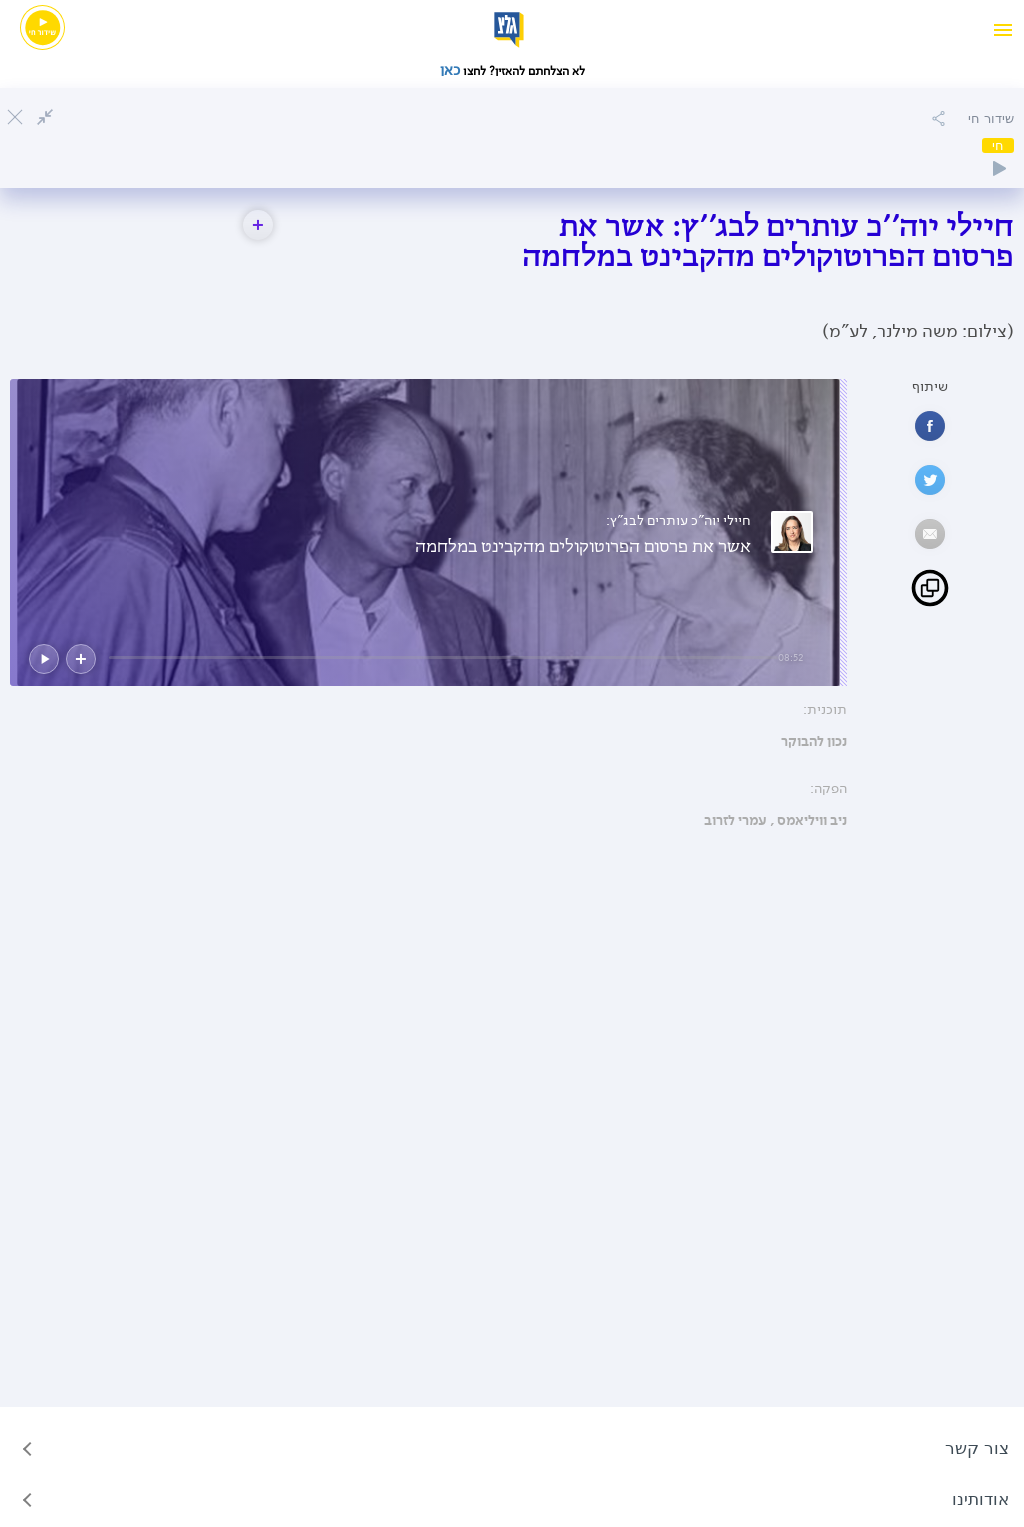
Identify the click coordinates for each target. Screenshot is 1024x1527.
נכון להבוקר (814, 742)
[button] (258, 225)
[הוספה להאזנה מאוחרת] (938, 118)
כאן (451, 70)
